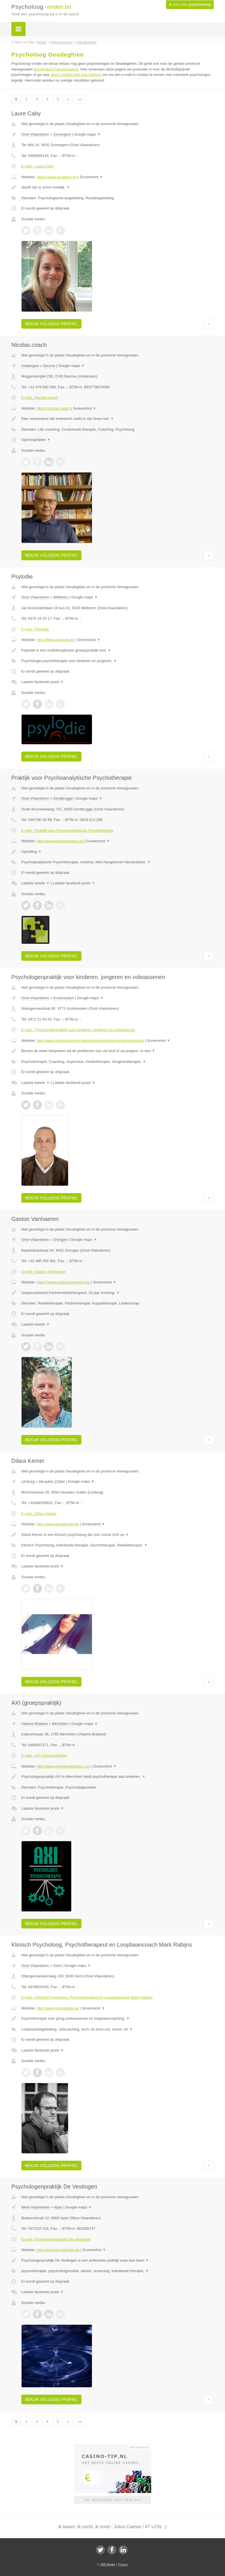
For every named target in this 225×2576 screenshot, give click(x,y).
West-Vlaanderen (35, 2207)
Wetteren (60, 597)
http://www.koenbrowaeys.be (60, 841)
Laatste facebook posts (42, 682)
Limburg (28, 1481)
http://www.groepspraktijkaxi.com (63, 1766)
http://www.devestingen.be (58, 2250)
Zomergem (62, 134)
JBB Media (107, 2564)
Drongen (60, 1239)
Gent (57, 1965)
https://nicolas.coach (53, 408)
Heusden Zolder (52, 1481)
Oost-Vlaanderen (35, 134)
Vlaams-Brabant (34, 1724)
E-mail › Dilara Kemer (38, 1513)
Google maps (87, 134)
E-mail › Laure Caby (37, 166)
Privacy (123, 2564)
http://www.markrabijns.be (58, 2008)
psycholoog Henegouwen (56, 69)
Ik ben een (190, 5)
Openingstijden (36, 439)
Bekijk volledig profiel (51, 324)
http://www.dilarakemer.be (58, 1524)
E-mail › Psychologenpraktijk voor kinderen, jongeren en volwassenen (78, 1030)
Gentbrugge (63, 798)
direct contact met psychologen (76, 74)
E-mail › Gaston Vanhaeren (43, 1272)
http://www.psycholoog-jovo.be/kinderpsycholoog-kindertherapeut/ (90, 1040)
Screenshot (91, 177)
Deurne (49, 366)
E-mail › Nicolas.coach (39, 397)
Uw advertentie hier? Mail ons (112, 2500)
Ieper (58, 2207)
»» (80, 99)
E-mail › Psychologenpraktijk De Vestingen (56, 2239)
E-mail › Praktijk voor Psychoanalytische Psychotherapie (67, 830)
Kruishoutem (63, 998)
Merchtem (60, 1724)
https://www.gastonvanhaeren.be (63, 1282)
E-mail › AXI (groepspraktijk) (44, 1755)
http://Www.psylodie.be (55, 640)
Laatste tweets (35, 883)
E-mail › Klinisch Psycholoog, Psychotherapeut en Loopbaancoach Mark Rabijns (86, 1997)
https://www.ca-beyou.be (57, 177)
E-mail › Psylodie (35, 629)
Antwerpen (30, 366)
